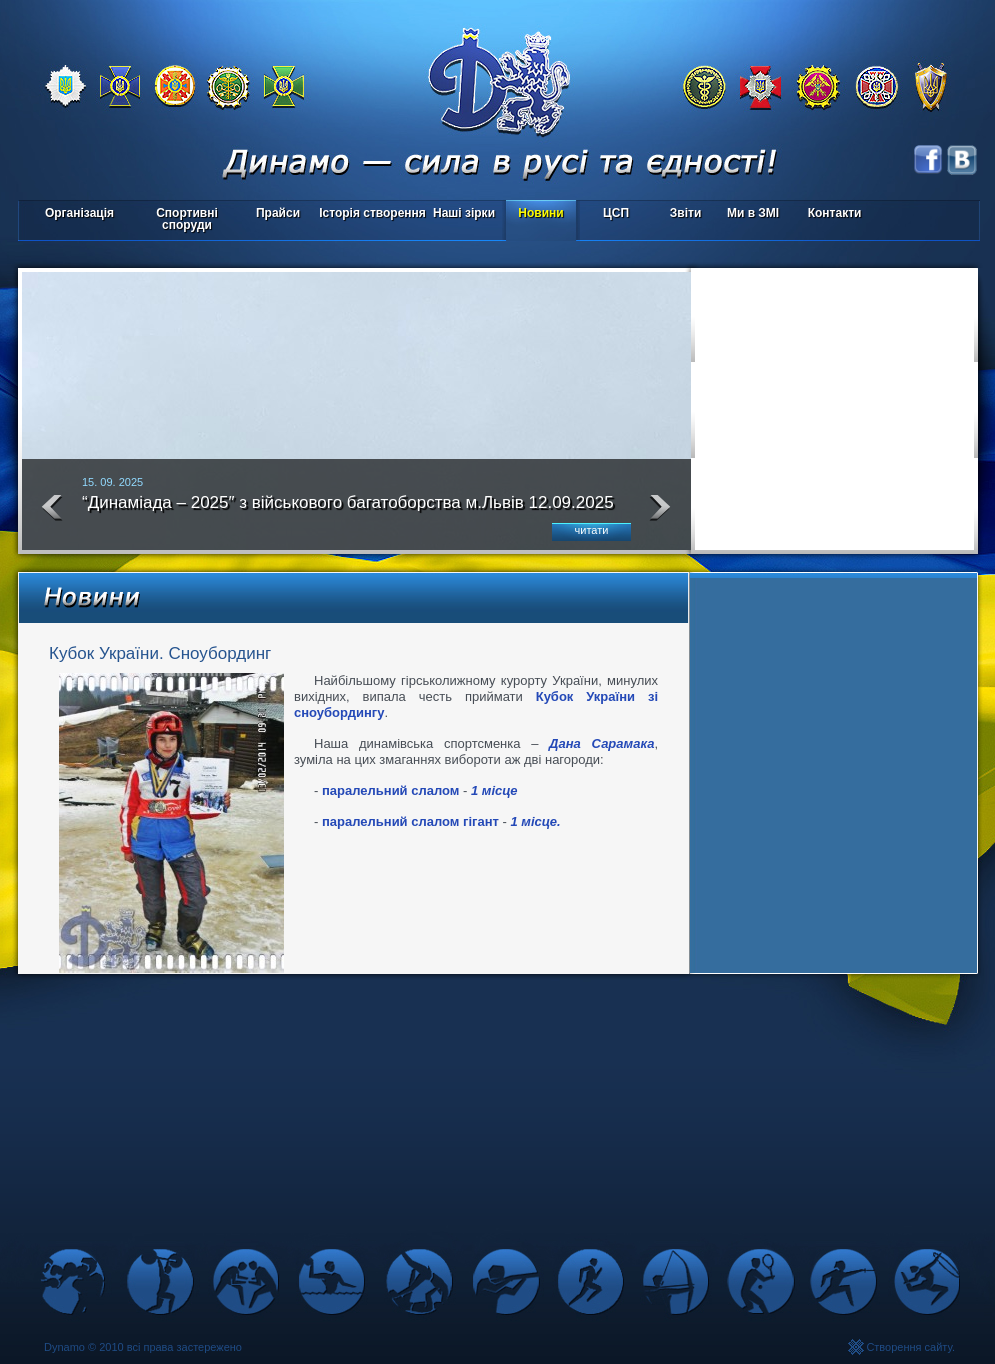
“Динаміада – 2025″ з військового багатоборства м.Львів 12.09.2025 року (348, 511)
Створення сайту (909, 1347)
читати (592, 530)
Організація (79, 213)
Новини (540, 213)
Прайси (278, 213)
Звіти (685, 213)
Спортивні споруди (187, 219)
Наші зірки (460, 214)
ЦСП (611, 214)
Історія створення (372, 213)
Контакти (835, 213)
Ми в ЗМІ (753, 213)
